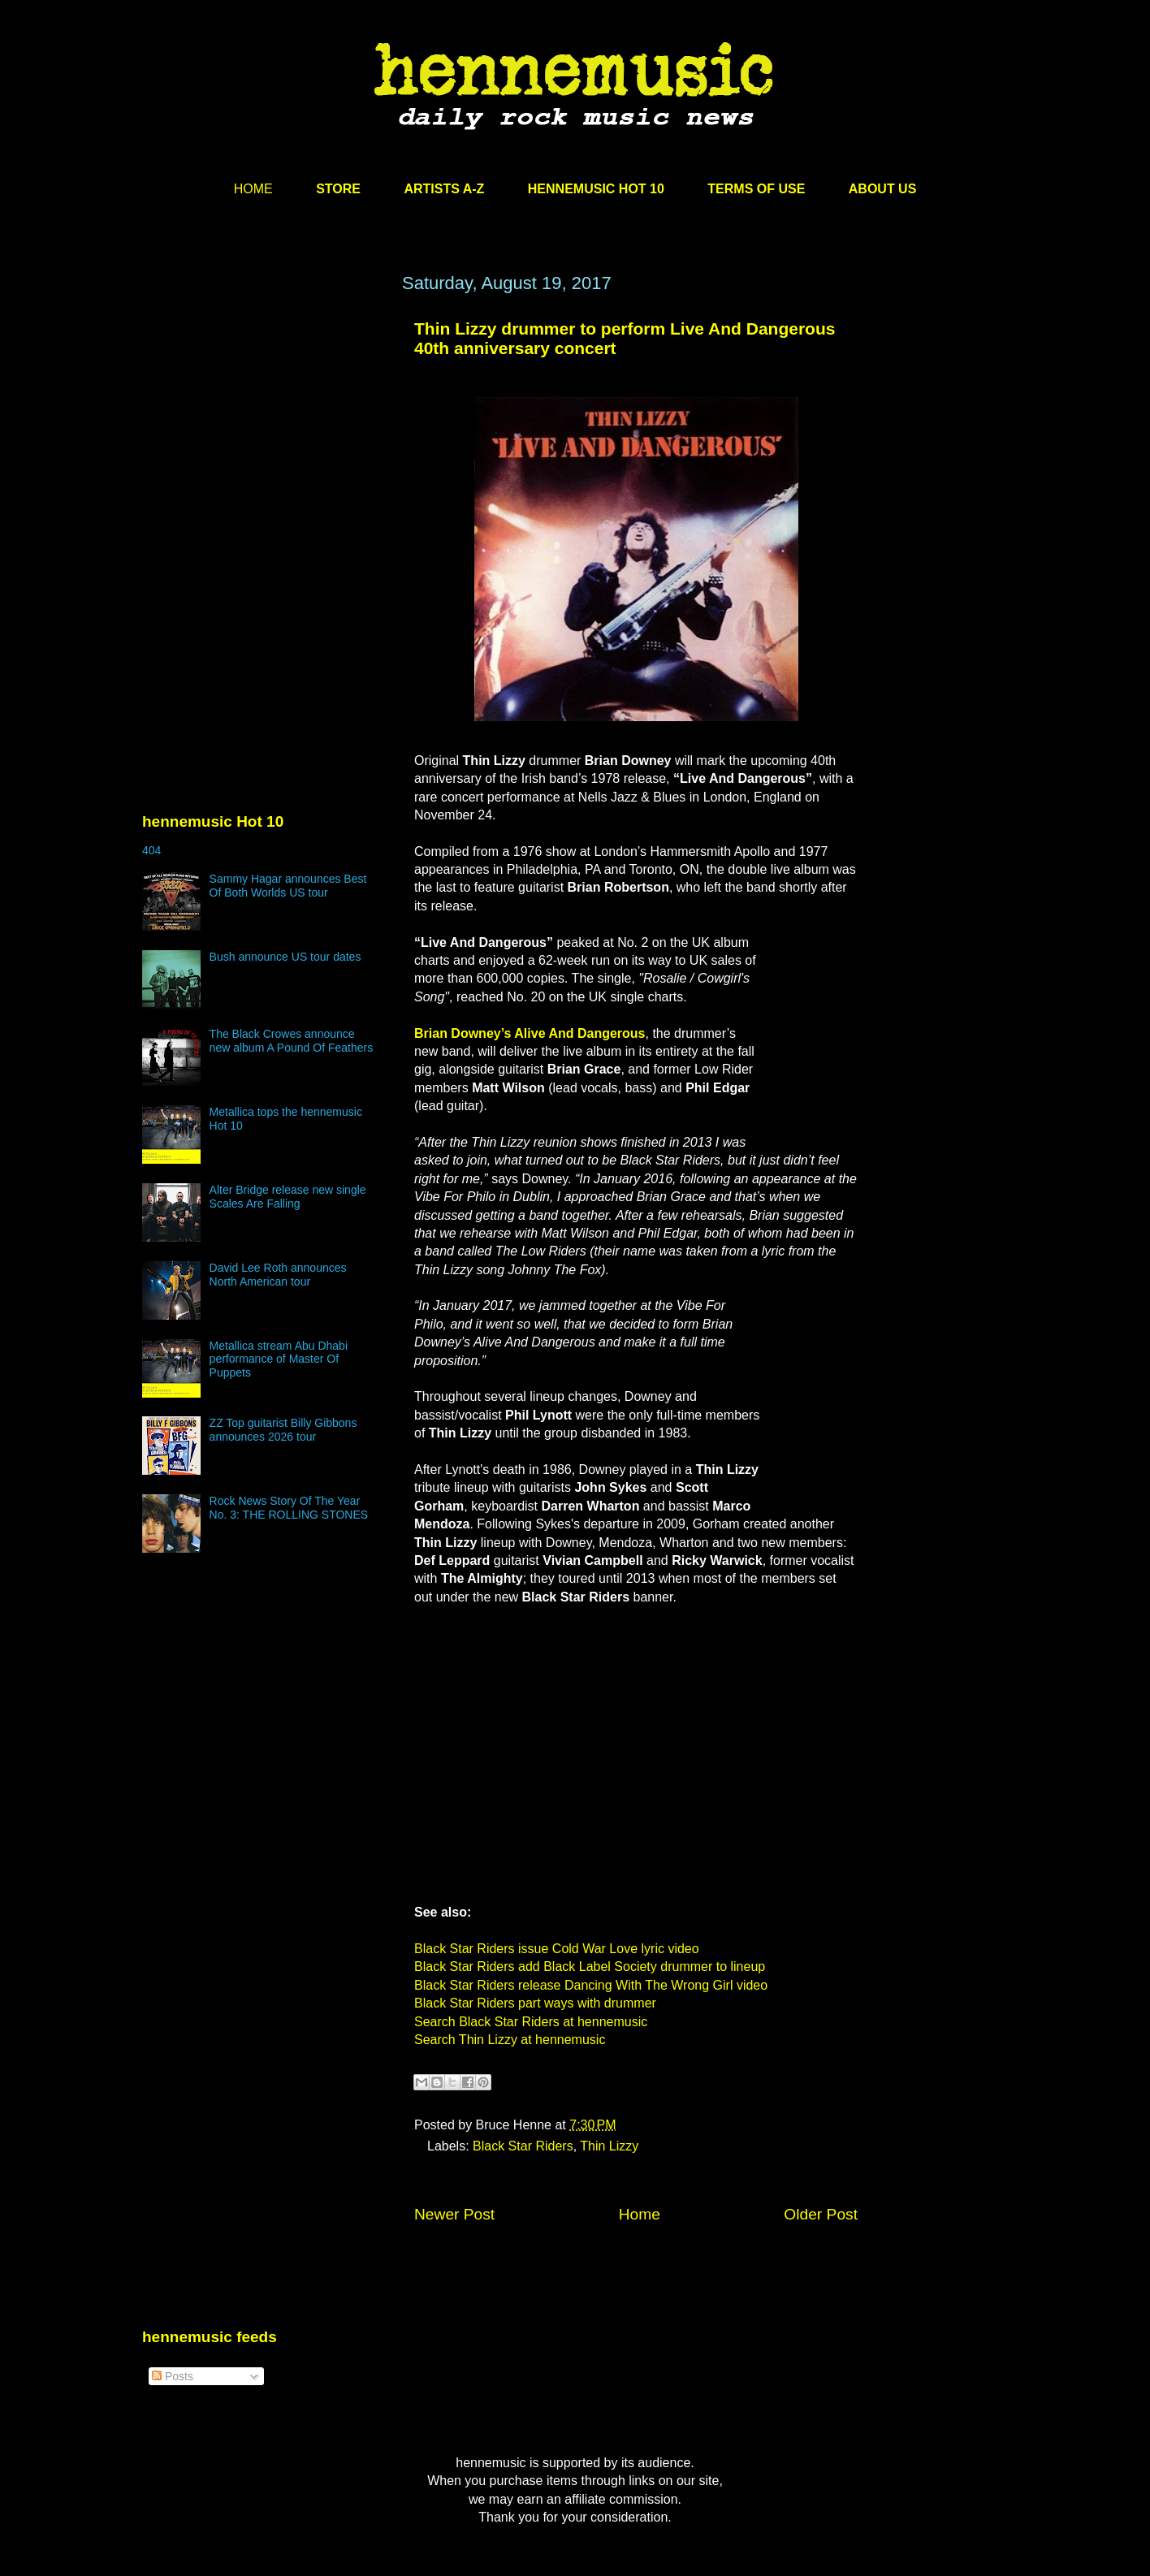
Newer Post (454, 2214)
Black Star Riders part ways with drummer (535, 2003)
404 (151, 850)
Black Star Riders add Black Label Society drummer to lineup (589, 1966)
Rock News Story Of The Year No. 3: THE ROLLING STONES (289, 1507)
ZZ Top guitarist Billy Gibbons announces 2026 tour (283, 1429)
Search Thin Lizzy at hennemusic (509, 2040)
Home (639, 2214)
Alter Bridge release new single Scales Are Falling (288, 1196)
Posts (172, 2376)
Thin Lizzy (609, 2146)
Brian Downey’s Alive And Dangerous (530, 1033)
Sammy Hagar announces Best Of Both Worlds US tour (288, 885)
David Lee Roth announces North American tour (278, 1274)
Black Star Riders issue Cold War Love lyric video (556, 1949)
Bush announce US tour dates (285, 956)
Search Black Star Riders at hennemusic (530, 2022)
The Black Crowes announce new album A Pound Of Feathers (292, 1040)
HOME (253, 189)
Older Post (821, 2214)
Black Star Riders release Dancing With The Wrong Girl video (590, 1985)
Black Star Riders (523, 2146)
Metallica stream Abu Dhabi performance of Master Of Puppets (279, 1359)
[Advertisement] (264, 427)
